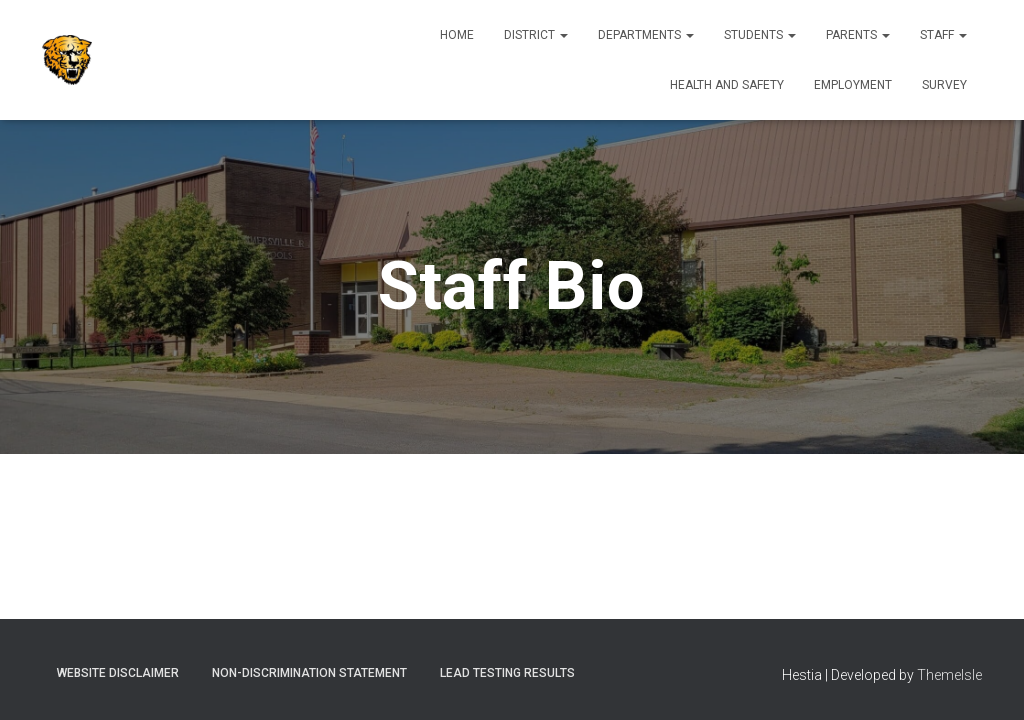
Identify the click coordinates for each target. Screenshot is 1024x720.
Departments (646, 35)
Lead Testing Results (507, 673)
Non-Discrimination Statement (309, 673)
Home (457, 35)
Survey (944, 85)
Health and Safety (727, 85)
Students (760, 35)
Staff (943, 35)
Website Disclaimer (118, 673)
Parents (858, 35)
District (536, 35)
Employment (853, 85)
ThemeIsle (949, 675)
